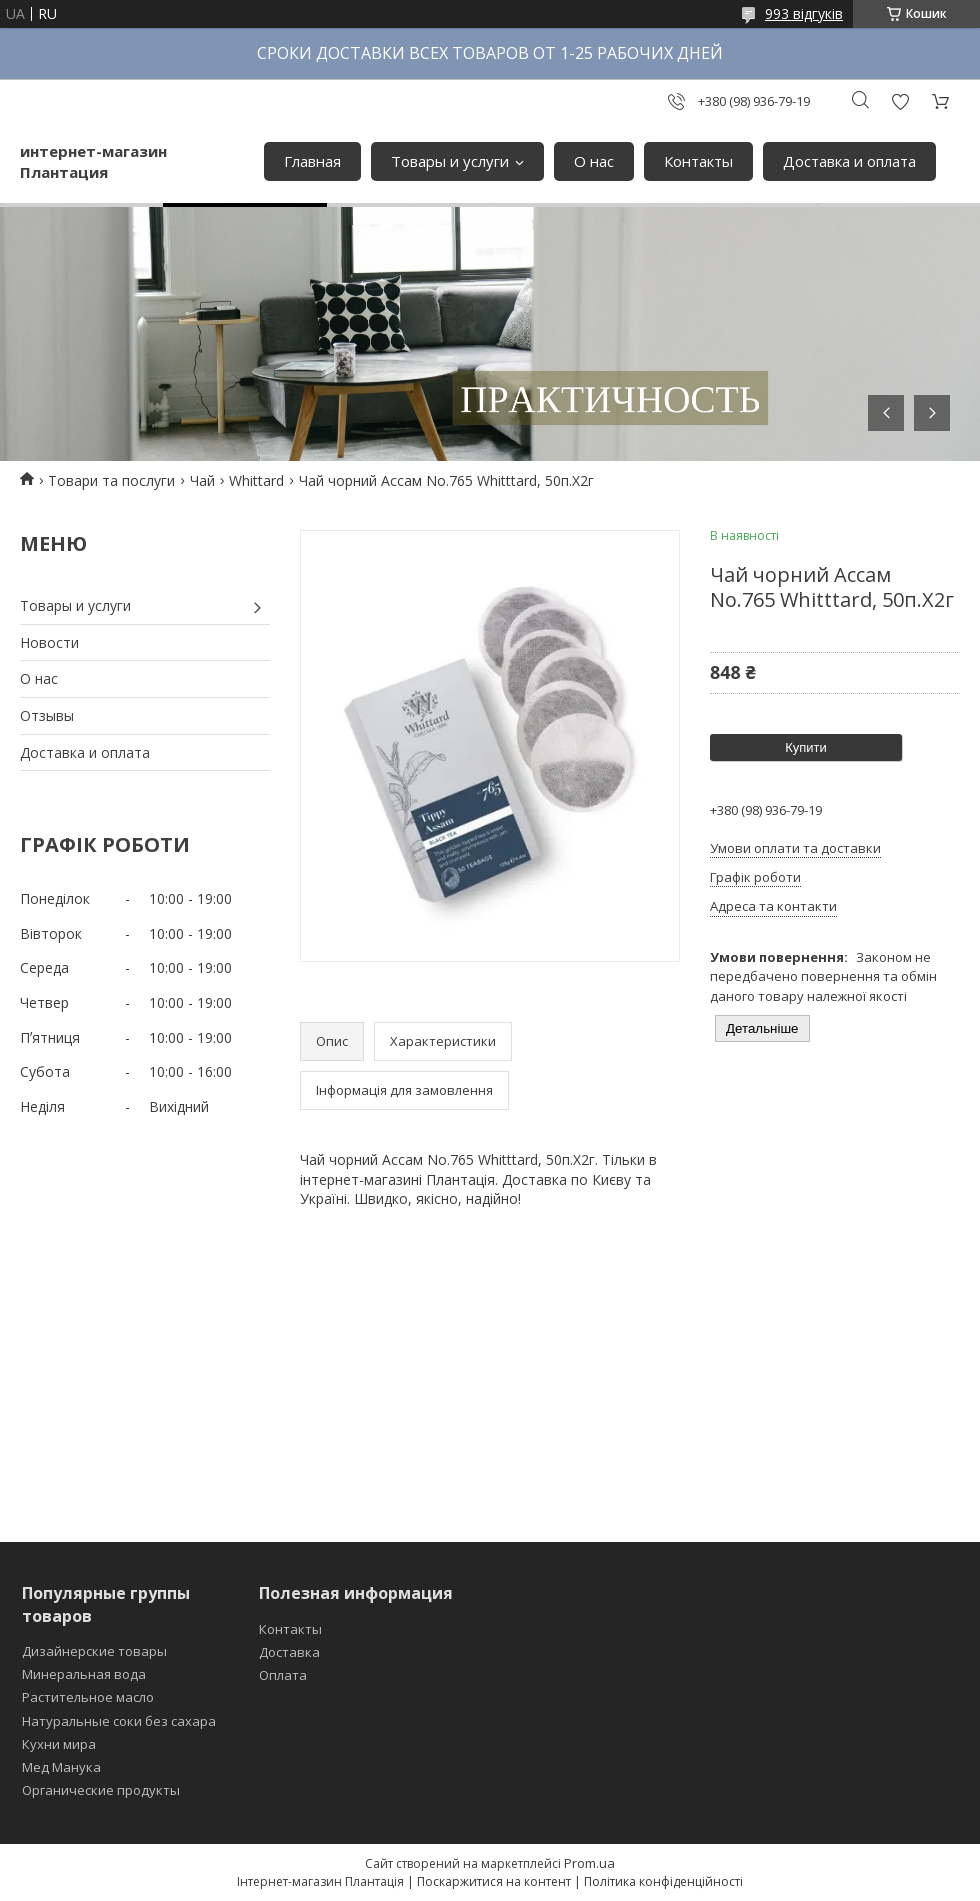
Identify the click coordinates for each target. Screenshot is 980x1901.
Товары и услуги (450, 161)
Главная (312, 161)
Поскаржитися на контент (494, 1881)
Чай (202, 480)
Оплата (283, 1675)
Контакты (698, 161)
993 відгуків (804, 13)
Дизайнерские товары (94, 1651)
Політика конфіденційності (663, 1881)
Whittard (256, 480)
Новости (49, 642)
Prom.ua (589, 1863)
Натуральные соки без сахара (119, 1721)
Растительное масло (88, 1697)
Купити (806, 747)
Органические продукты (101, 1790)
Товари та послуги (111, 480)
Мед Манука (61, 1767)
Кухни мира (59, 1744)
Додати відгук (900, 101)
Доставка (289, 1652)
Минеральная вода (84, 1674)
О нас (594, 161)
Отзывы (47, 715)
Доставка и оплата (849, 161)
